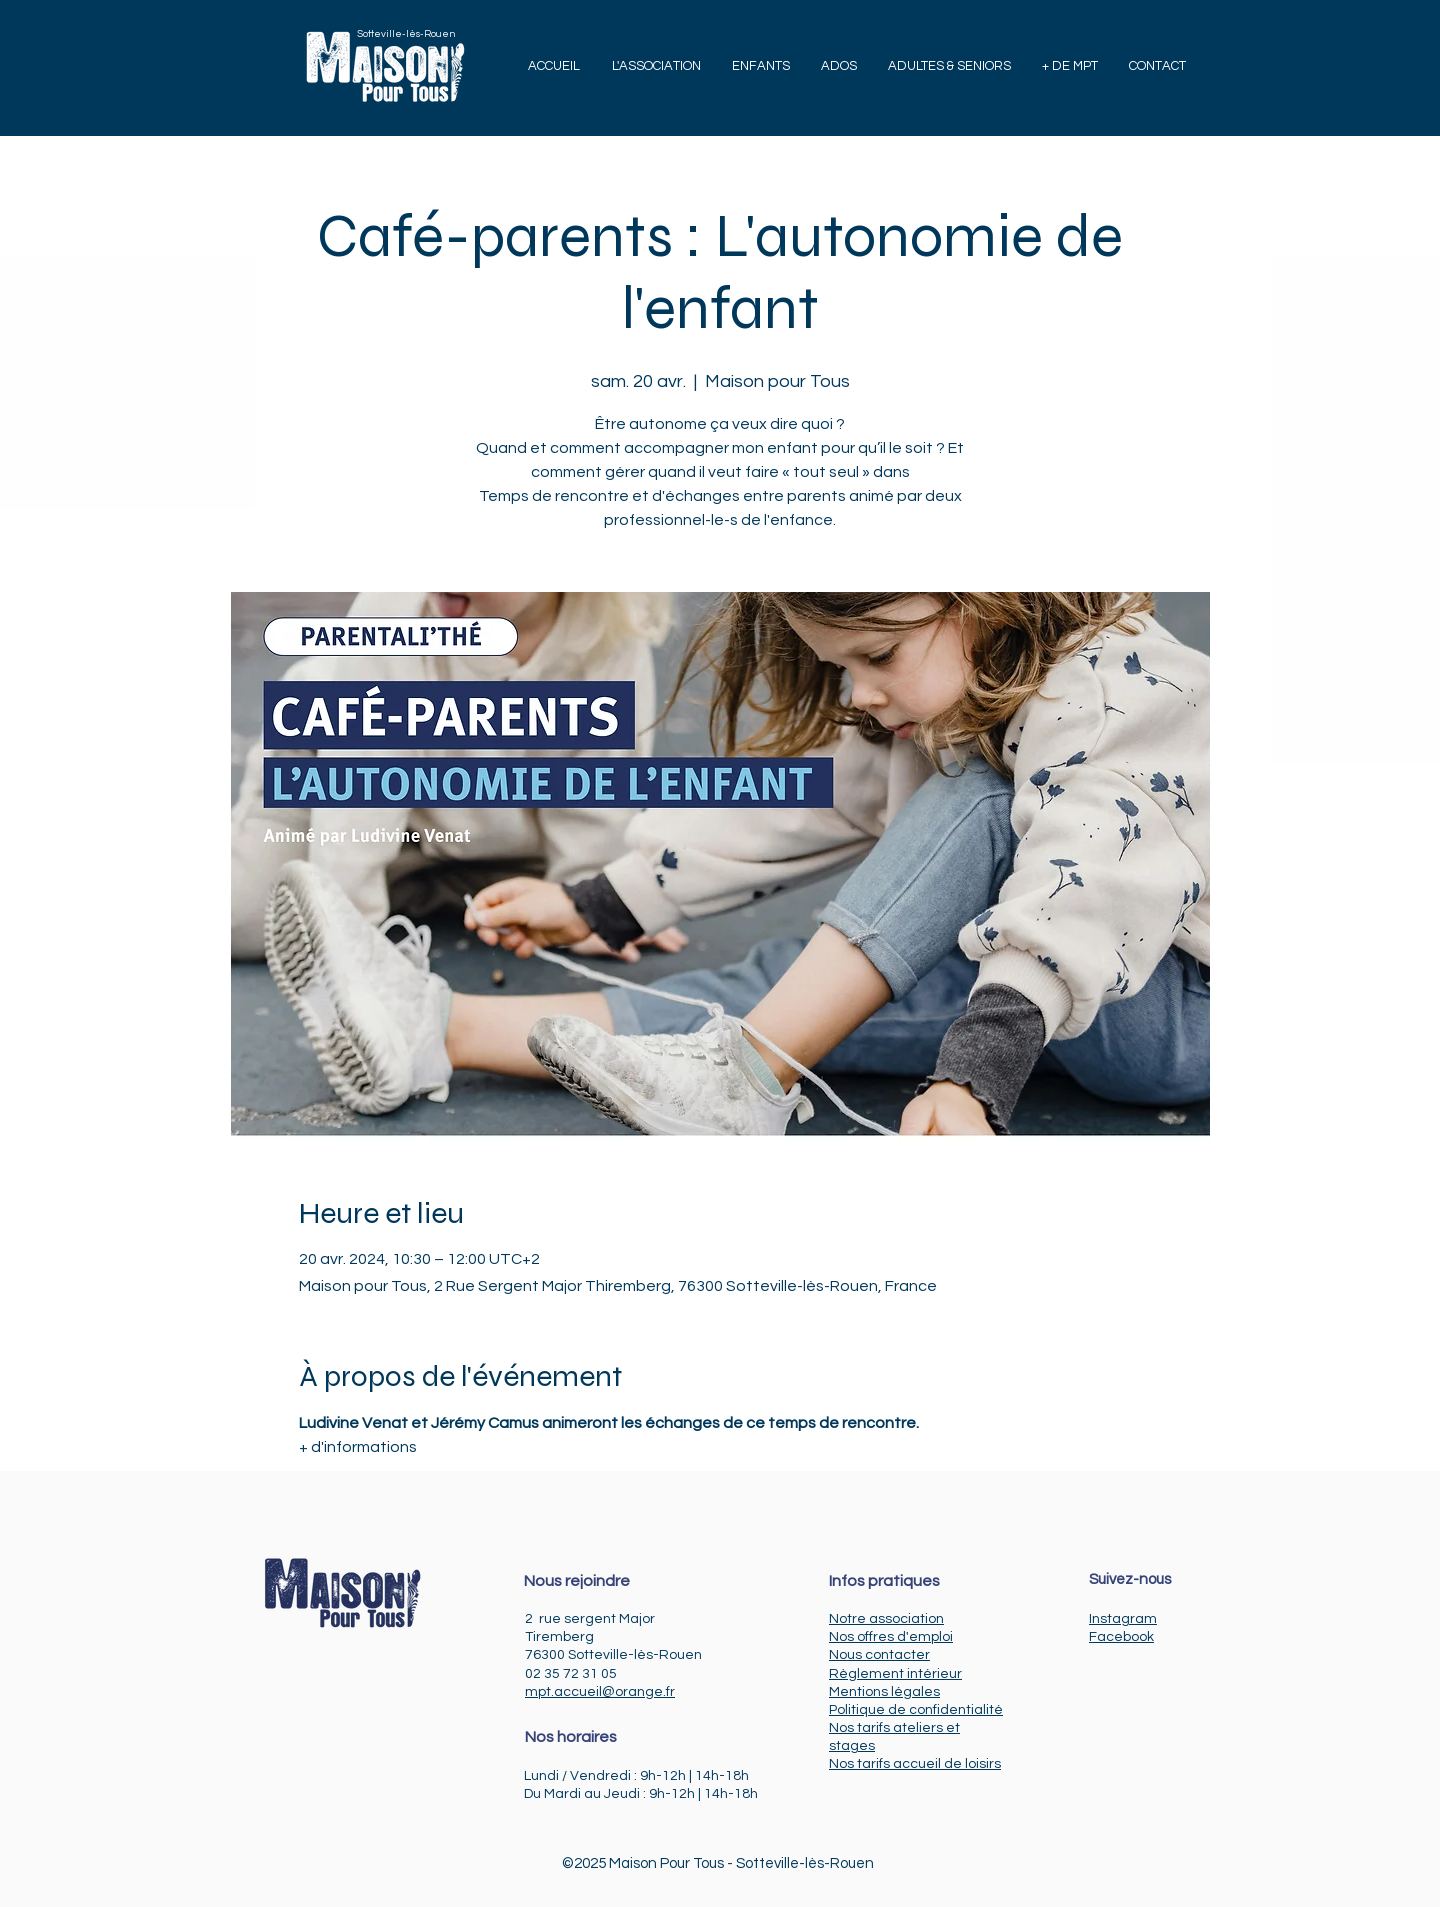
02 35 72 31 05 (571, 1674)
